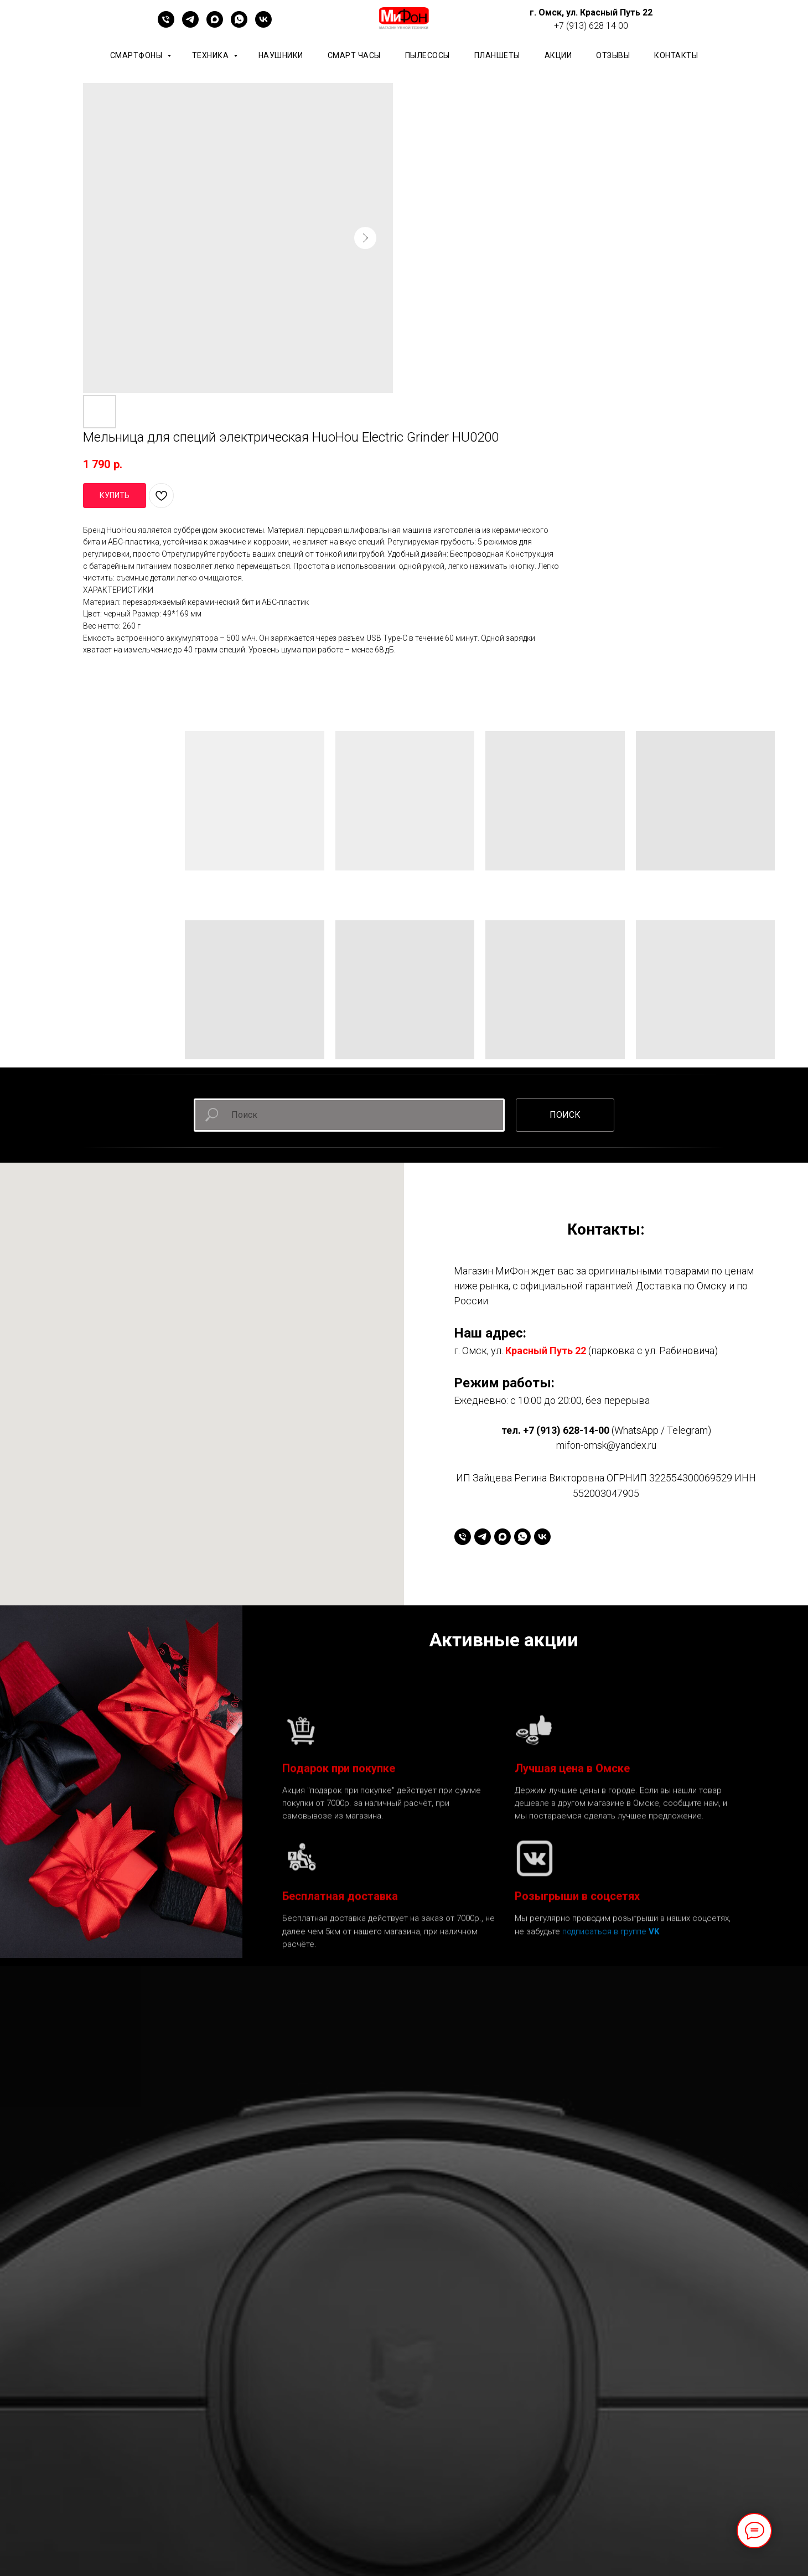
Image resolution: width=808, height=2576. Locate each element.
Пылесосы (427, 55)
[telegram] (190, 24)
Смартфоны (137, 55)
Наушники (280, 55)
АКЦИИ (558, 55)
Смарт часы (354, 55)
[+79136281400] (166, 24)
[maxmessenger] (214, 24)
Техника (211, 55)
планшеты (497, 55)
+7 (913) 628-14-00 (566, 1430)
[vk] (263, 24)
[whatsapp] (239, 24)
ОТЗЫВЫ (613, 55)
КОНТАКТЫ (676, 55)
